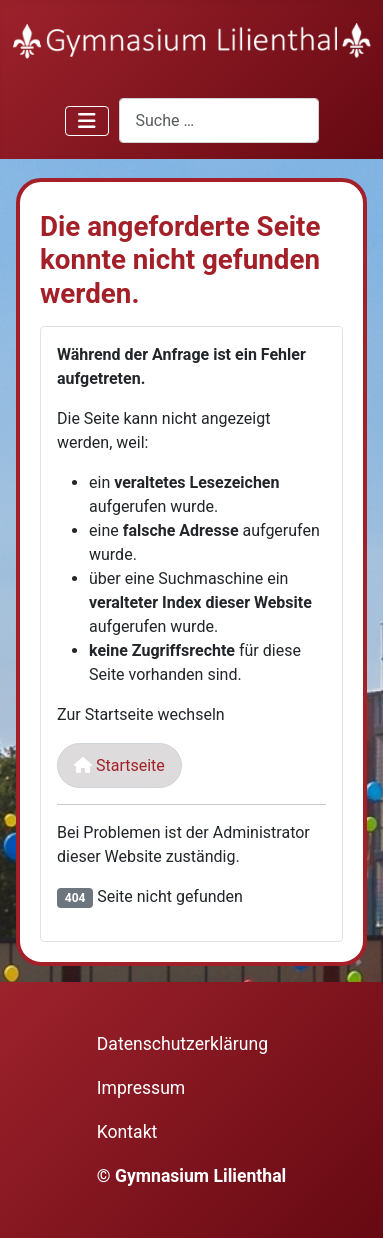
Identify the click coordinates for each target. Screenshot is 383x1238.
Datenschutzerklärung (182, 1044)
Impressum (141, 1088)
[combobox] (219, 120)
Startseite (119, 765)
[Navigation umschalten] (87, 121)
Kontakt (127, 1132)
